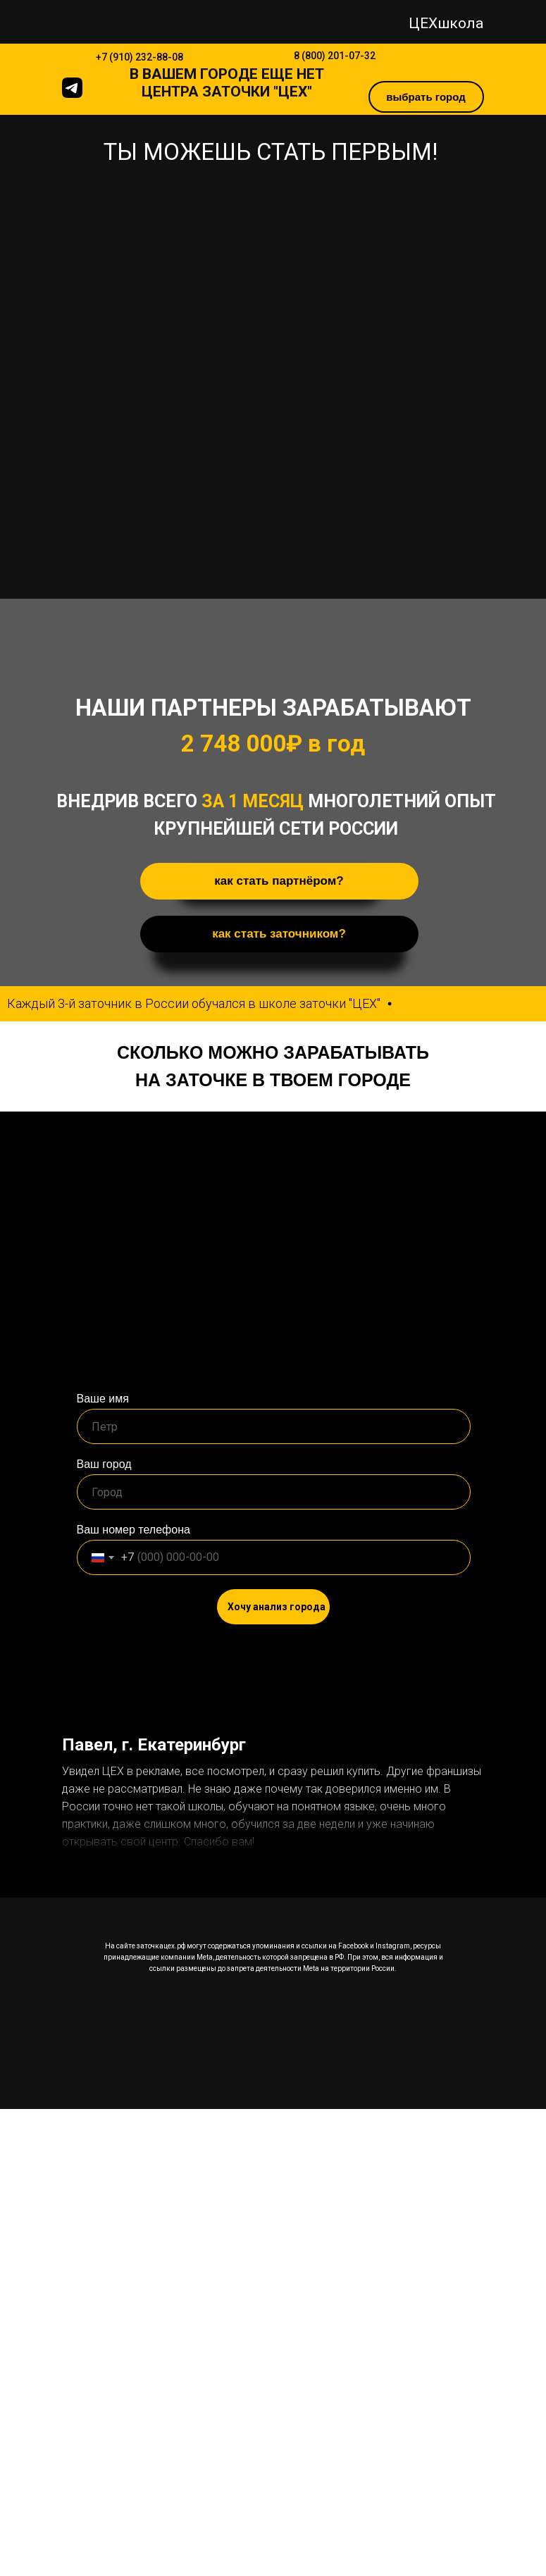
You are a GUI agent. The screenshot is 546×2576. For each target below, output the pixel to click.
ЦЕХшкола (446, 23)
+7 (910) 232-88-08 (139, 57)
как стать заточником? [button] (279, 933)
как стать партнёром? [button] (278, 881)
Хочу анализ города (276, 1606)
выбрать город (425, 97)
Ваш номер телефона (133, 1530)
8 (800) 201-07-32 (335, 55)
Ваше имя (103, 1399)
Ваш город (104, 1464)
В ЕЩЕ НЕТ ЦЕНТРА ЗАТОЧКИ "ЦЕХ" (227, 83)
